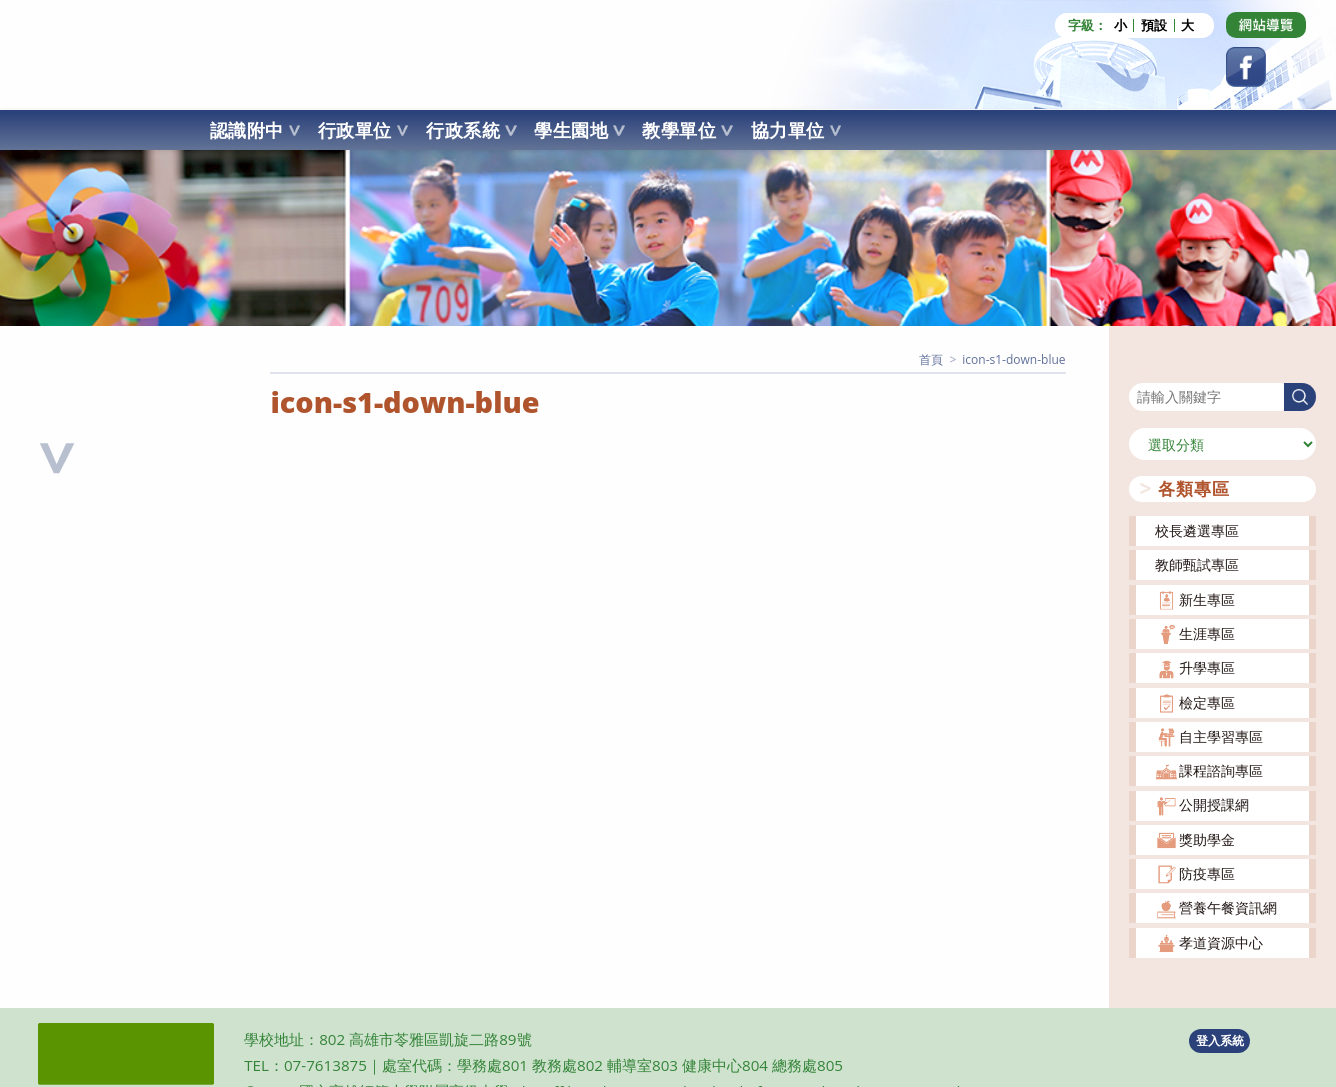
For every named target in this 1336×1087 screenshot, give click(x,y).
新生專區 (1207, 598)
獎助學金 (1207, 838)
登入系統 (1220, 1038)
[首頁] (931, 358)
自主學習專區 (1221, 735)
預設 (1154, 25)
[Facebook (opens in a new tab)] (1246, 67)
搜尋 (1143, 368)
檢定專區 (1207, 700)
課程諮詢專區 (1221, 769)
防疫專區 (1207, 872)
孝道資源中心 (1221, 941)
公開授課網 (1214, 803)
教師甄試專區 (1197, 563)
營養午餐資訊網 (1228, 906)
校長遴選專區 (1197, 529)
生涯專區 (1207, 632)
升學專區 (1207, 666)
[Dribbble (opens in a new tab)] (1266, 25)
